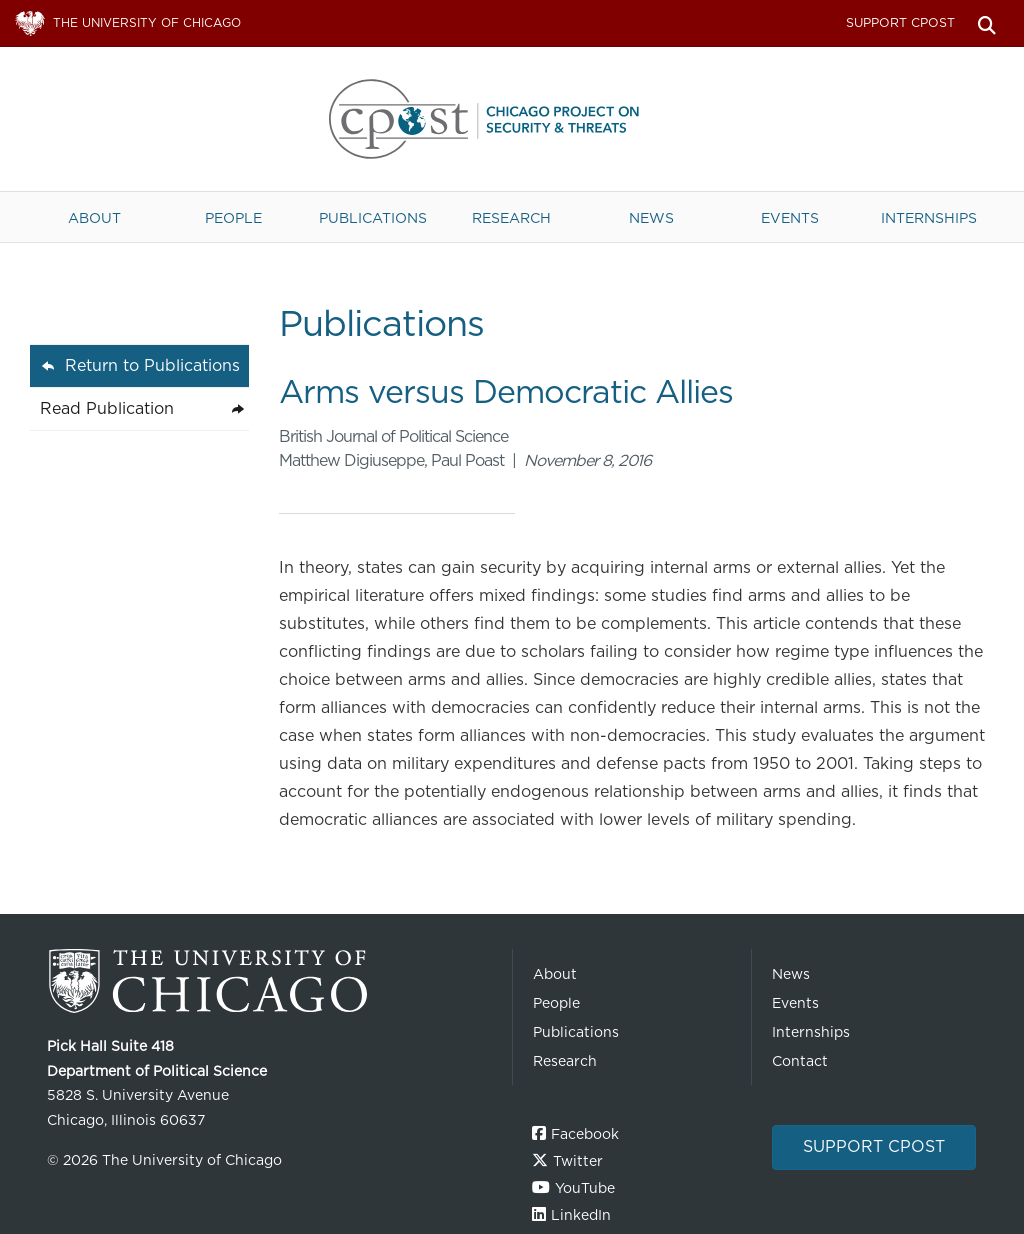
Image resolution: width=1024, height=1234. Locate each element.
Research (511, 217)
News (651, 217)
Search (986, 23)
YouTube (585, 1188)
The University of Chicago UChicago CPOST (512, 119)
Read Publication (107, 408)
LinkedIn (581, 1215)
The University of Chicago (272, 981)
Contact (800, 1061)
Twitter (578, 1161)
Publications (373, 217)
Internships (929, 217)
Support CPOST (900, 22)
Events (790, 217)
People (233, 217)
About (94, 217)
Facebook (585, 1134)
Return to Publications (152, 365)
